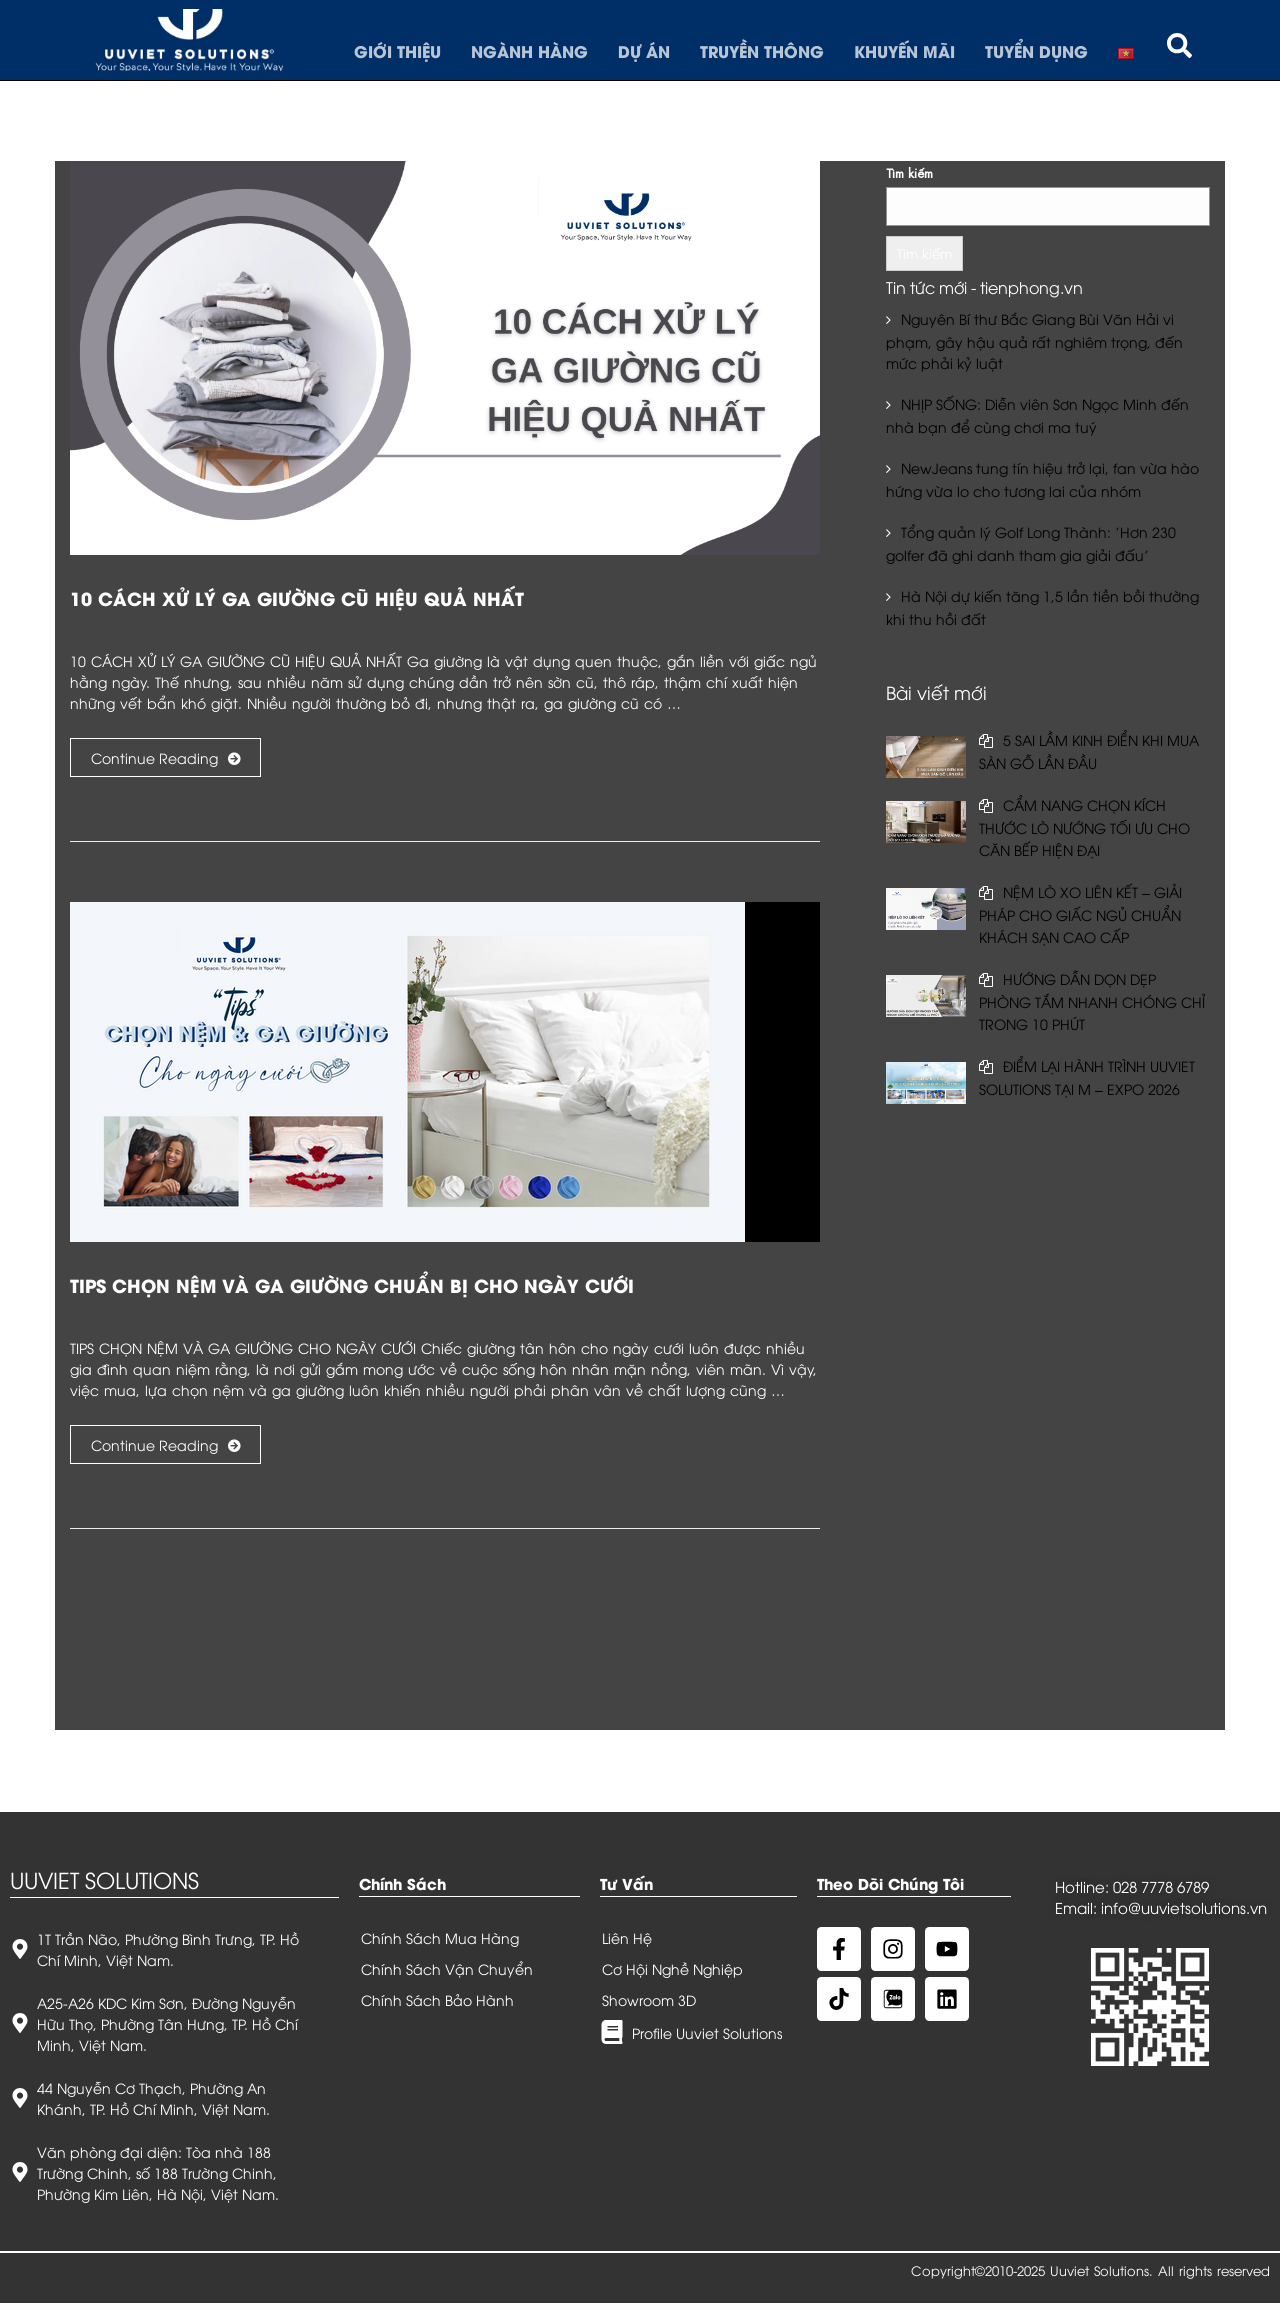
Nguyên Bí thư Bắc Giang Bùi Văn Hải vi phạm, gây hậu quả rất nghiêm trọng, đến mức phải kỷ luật (1034, 340)
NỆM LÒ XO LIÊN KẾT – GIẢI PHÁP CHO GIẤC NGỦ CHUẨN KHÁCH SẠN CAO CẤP (1080, 914)
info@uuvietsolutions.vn (1184, 1907)
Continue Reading (165, 757)
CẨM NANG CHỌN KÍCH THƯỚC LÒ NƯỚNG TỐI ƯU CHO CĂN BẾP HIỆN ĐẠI (1084, 827)
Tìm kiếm (909, 171)
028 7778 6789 (1161, 1886)
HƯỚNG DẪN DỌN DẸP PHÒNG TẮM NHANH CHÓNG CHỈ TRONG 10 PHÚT (1092, 1001)
